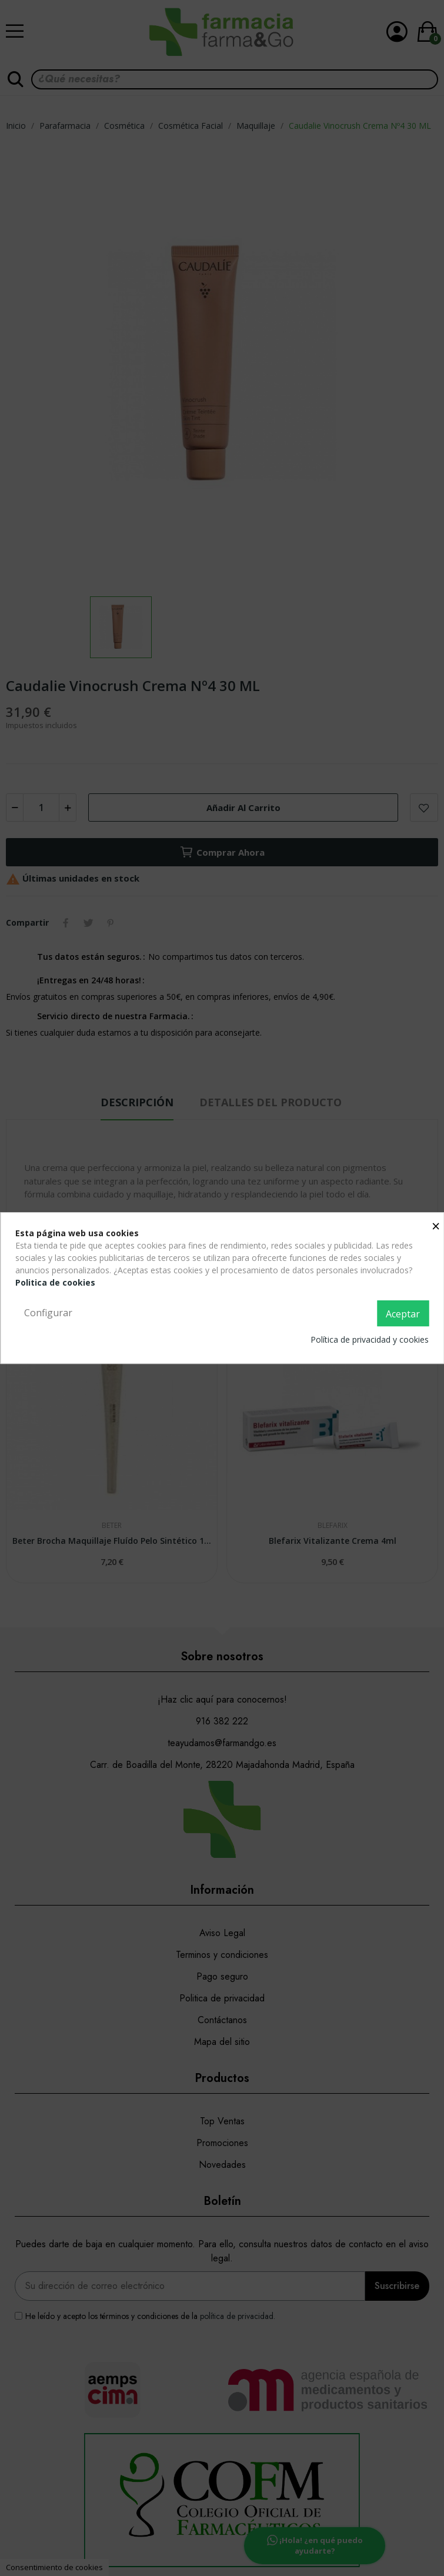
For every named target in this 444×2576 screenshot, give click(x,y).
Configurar (48, 1312)
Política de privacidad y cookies (370, 1339)
